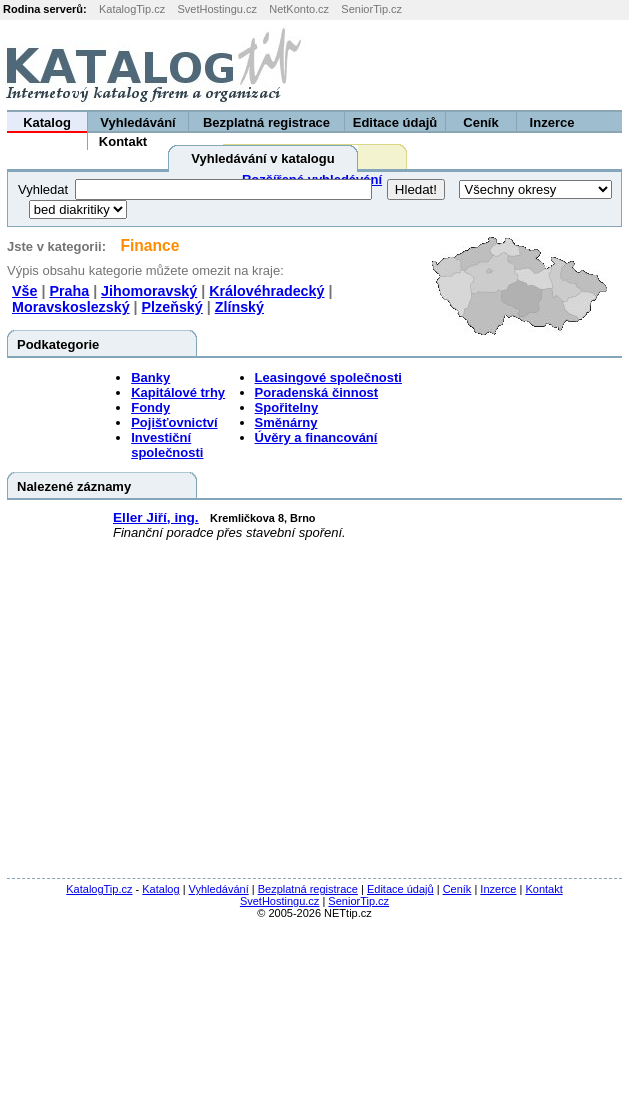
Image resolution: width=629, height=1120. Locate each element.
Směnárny (286, 422)
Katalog (47, 122)
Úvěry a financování (316, 437)
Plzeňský (172, 307)
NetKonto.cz (299, 9)
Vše (24, 291)
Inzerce (552, 122)
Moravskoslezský (71, 307)
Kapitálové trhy (178, 392)
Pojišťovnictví (174, 422)
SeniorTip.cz (371, 9)
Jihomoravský (149, 291)
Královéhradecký (266, 291)
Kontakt (123, 141)
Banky (150, 377)
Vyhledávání (137, 122)
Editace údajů (395, 122)
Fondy (150, 407)
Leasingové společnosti (328, 377)
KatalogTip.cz (132, 9)
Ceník (480, 122)
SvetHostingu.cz (216, 9)
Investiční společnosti (167, 445)
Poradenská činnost (317, 392)
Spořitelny (287, 407)
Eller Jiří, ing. (156, 517)
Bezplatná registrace (266, 122)
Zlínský (239, 307)
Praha (69, 291)
